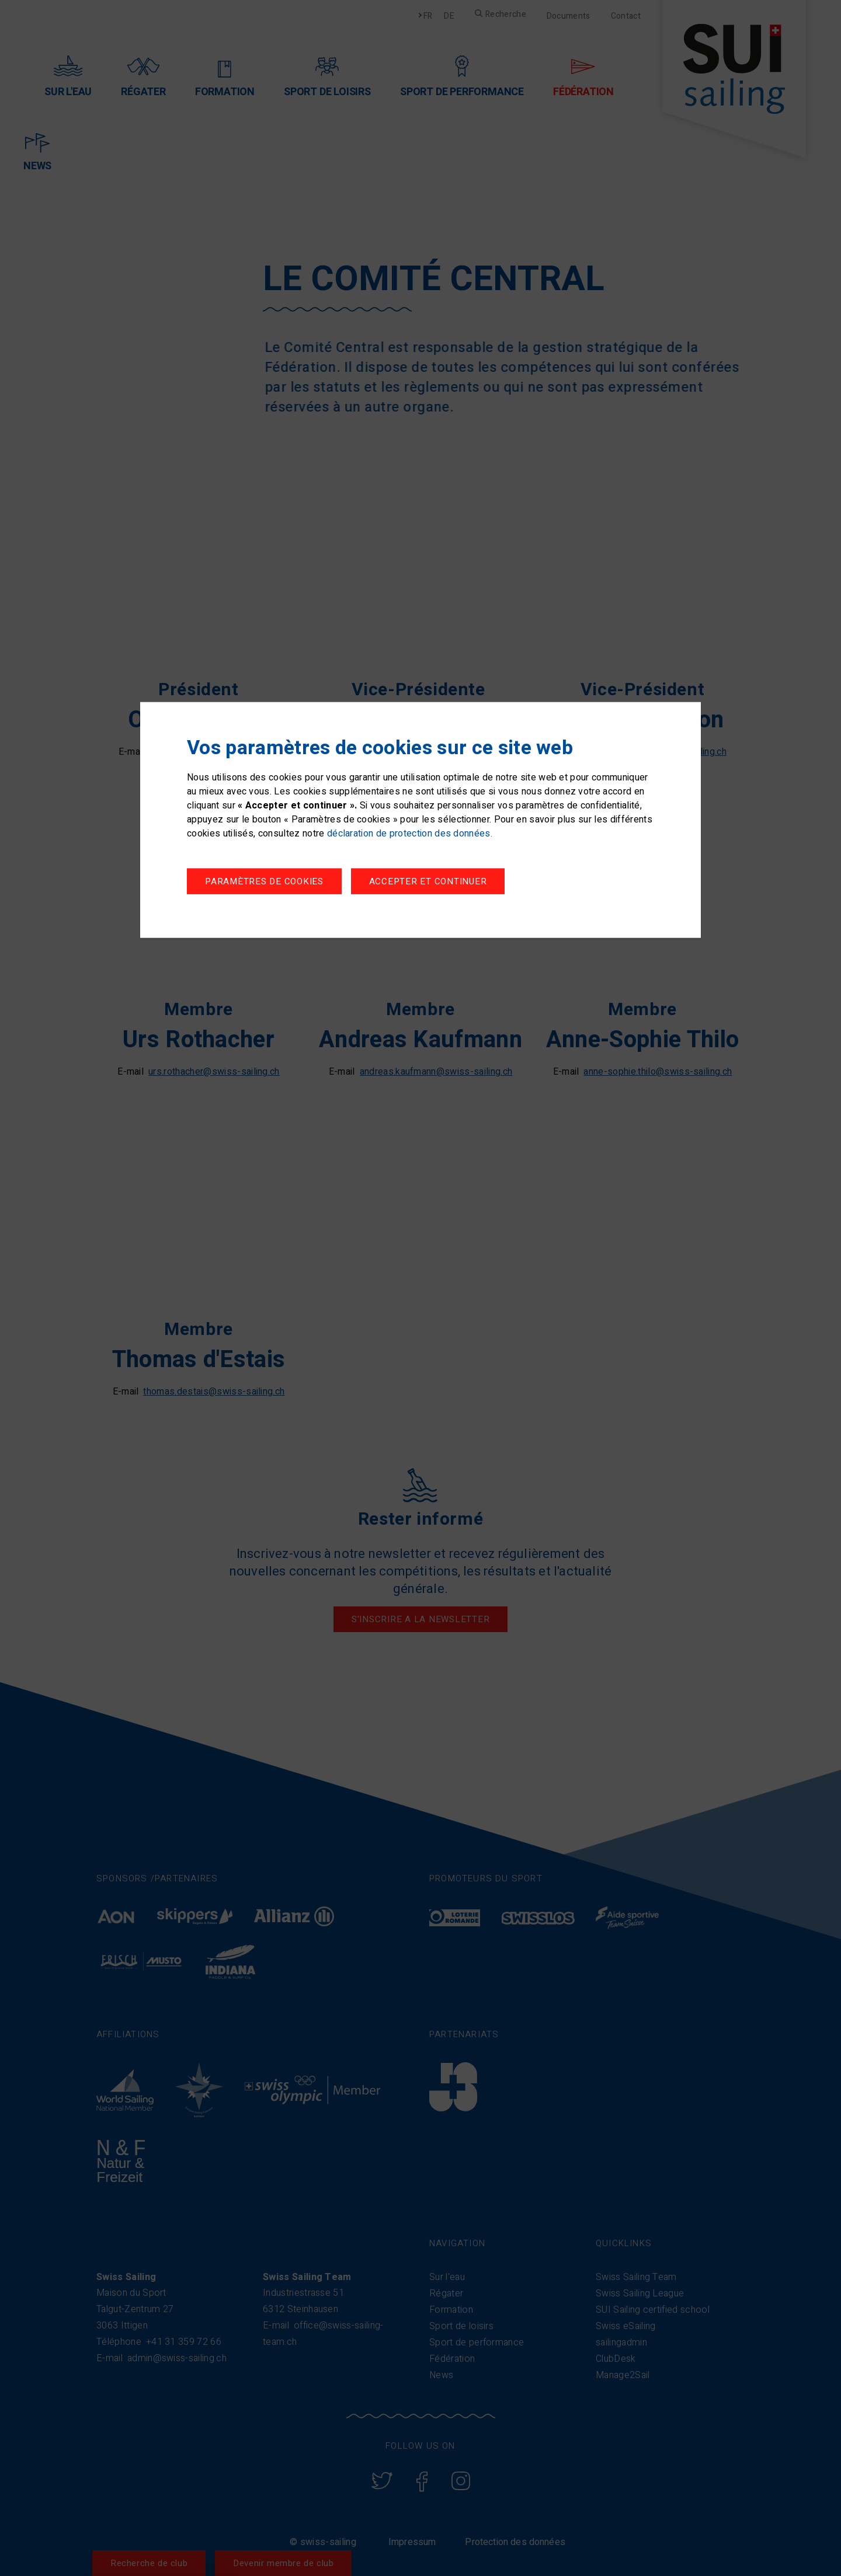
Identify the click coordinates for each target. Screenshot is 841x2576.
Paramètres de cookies (264, 883)
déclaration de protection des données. (409, 835)
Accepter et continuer (440, 883)
